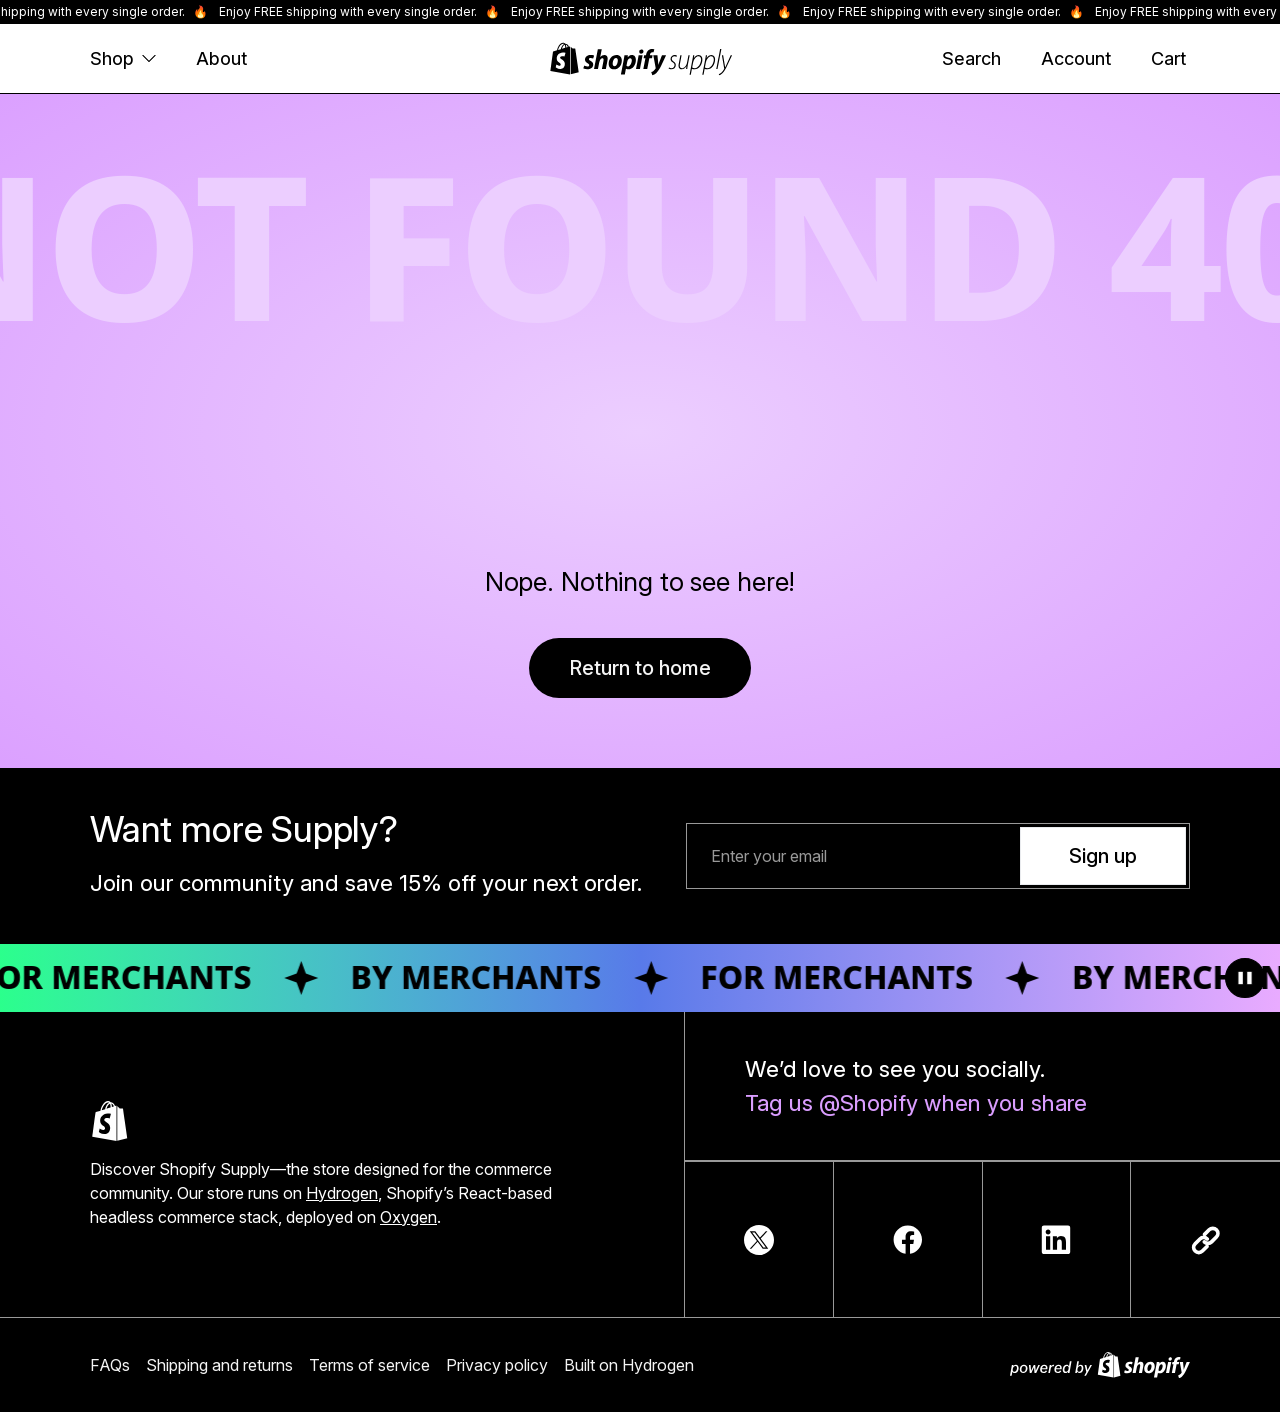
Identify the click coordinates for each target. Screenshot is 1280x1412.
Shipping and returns (219, 1365)
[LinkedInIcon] (1056, 1240)
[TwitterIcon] (759, 1240)
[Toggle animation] (1245, 978)
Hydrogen (342, 1193)
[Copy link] (1206, 1240)
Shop (123, 58)
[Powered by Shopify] (1100, 1365)
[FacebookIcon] (908, 1240)
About (221, 58)
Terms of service (369, 1365)
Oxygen (408, 1217)
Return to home (640, 668)
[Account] (1076, 59)
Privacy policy (497, 1365)
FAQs (110, 1365)
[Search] (971, 59)
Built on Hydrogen (629, 1365)
